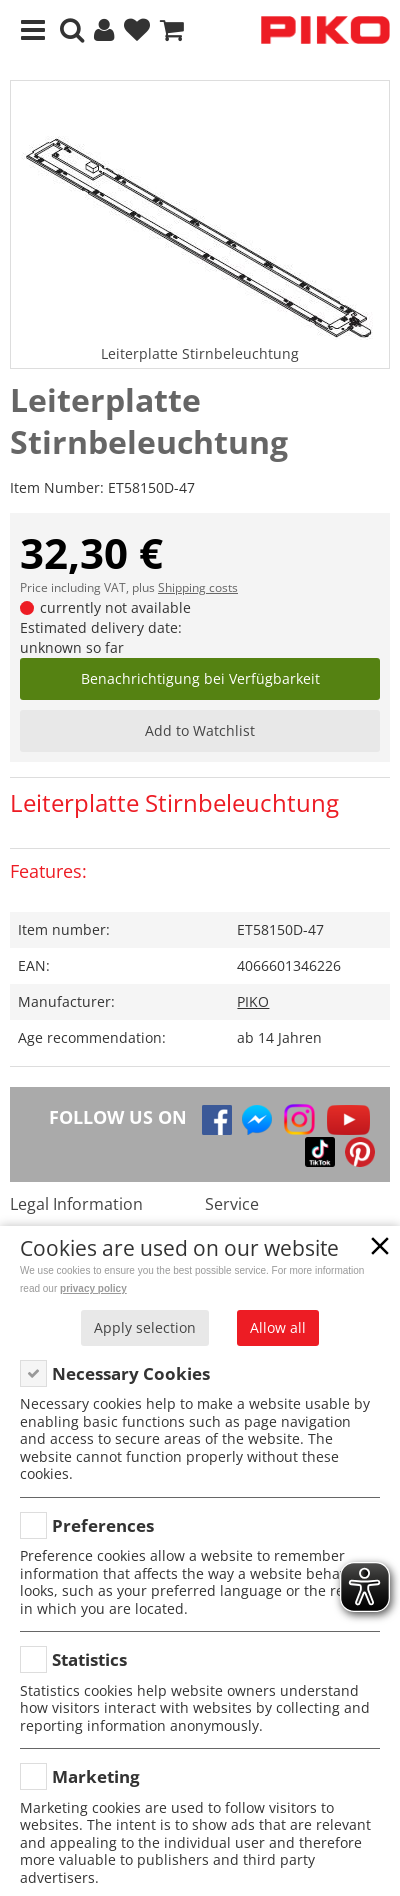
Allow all (278, 1327)
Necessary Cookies (131, 1373)
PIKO (253, 1001)
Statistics (89, 1659)
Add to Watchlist (200, 730)
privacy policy (93, 1288)
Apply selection (145, 1327)
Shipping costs (198, 587)
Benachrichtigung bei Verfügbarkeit (200, 678)
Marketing (96, 1776)
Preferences (103, 1525)
